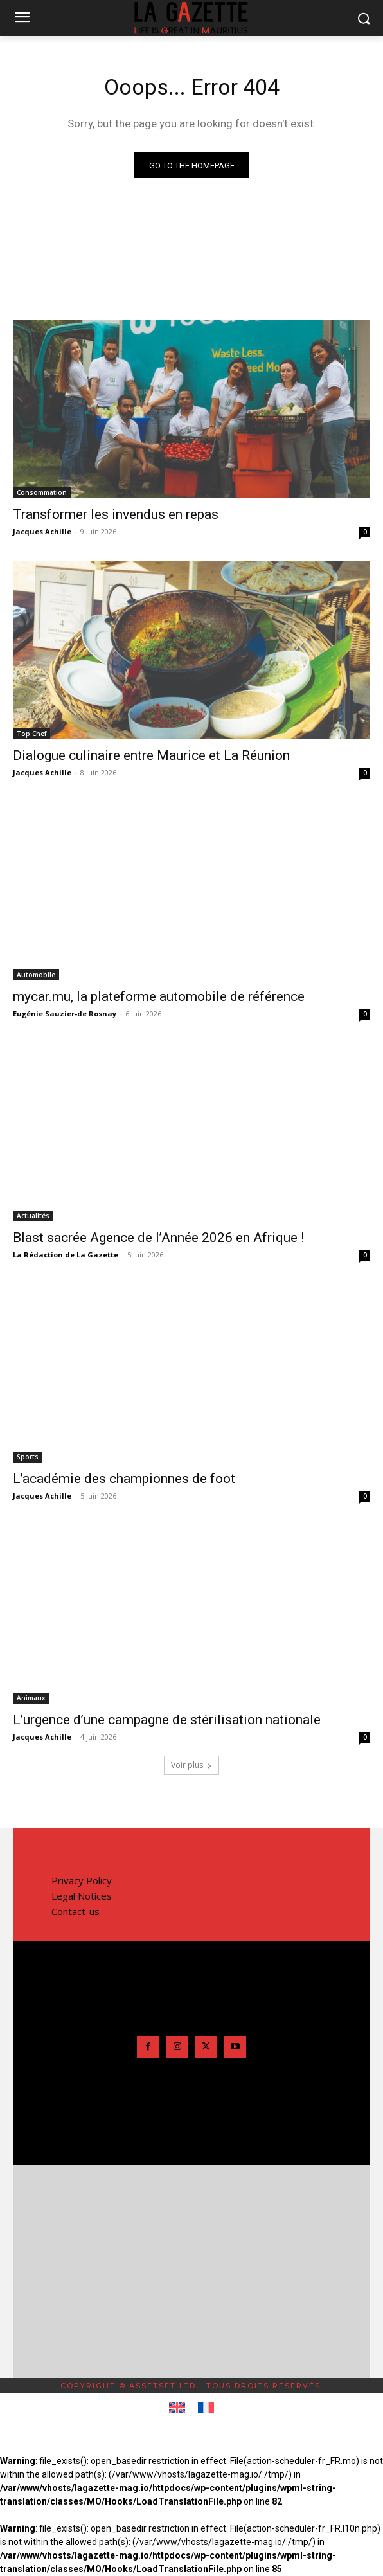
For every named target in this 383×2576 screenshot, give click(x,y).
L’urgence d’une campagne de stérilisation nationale (167, 1719)
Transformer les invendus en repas (115, 514)
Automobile (36, 974)
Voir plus (191, 1765)
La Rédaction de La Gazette (65, 1254)
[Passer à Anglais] (177, 2408)
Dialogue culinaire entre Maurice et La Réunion (151, 755)
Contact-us (75, 1911)
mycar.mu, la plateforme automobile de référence (159, 996)
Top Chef (31, 733)
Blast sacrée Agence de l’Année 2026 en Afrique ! (158, 1237)
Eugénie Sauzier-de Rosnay (64, 1013)
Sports (28, 1456)
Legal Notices (81, 1895)
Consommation (42, 492)
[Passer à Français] (206, 2408)
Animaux (31, 1697)
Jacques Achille (42, 531)
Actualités (33, 1215)
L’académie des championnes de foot (124, 1478)
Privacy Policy (81, 1880)
